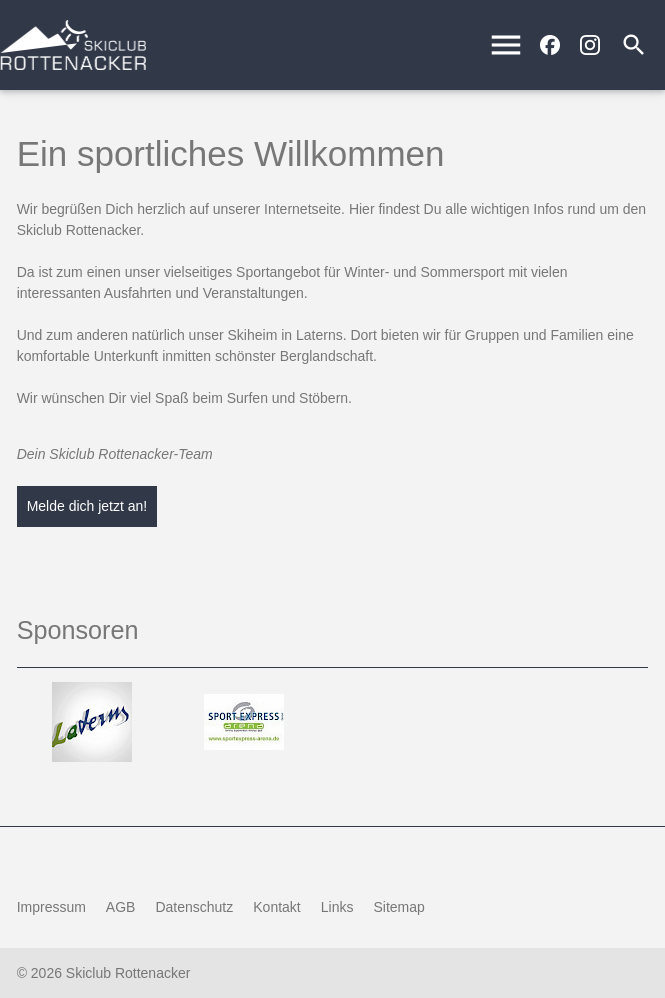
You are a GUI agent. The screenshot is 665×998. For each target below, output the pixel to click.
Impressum (51, 907)
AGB (121, 907)
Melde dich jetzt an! (87, 506)
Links (337, 907)
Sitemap (398, 907)
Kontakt (276, 907)
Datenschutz (194, 907)
